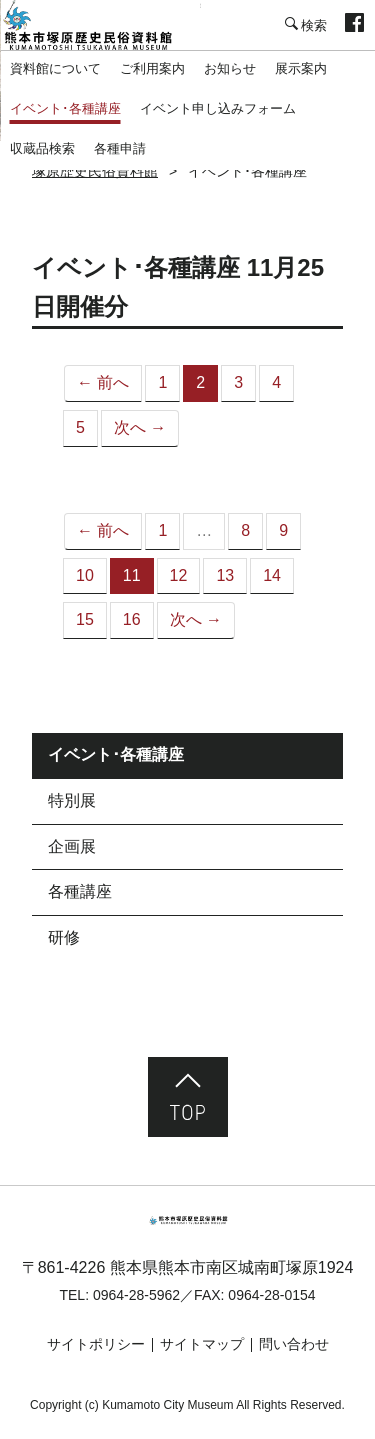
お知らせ (230, 68)
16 (132, 619)
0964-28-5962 (136, 1295)
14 (272, 575)
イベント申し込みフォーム (218, 108)
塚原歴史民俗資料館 (100, 25)
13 (225, 575)
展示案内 (301, 68)
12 (179, 575)
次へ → (140, 427)
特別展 (72, 800)
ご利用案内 (152, 68)
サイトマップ (202, 1344)
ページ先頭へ (188, 1097)
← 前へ (103, 382)
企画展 (72, 846)
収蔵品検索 (42, 148)
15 (85, 619)
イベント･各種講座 (65, 108)
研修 (64, 937)
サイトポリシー (96, 1344)
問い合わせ (294, 1344)
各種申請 (120, 148)
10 (85, 575)
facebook (354, 25)
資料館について (55, 68)
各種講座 (80, 891)
